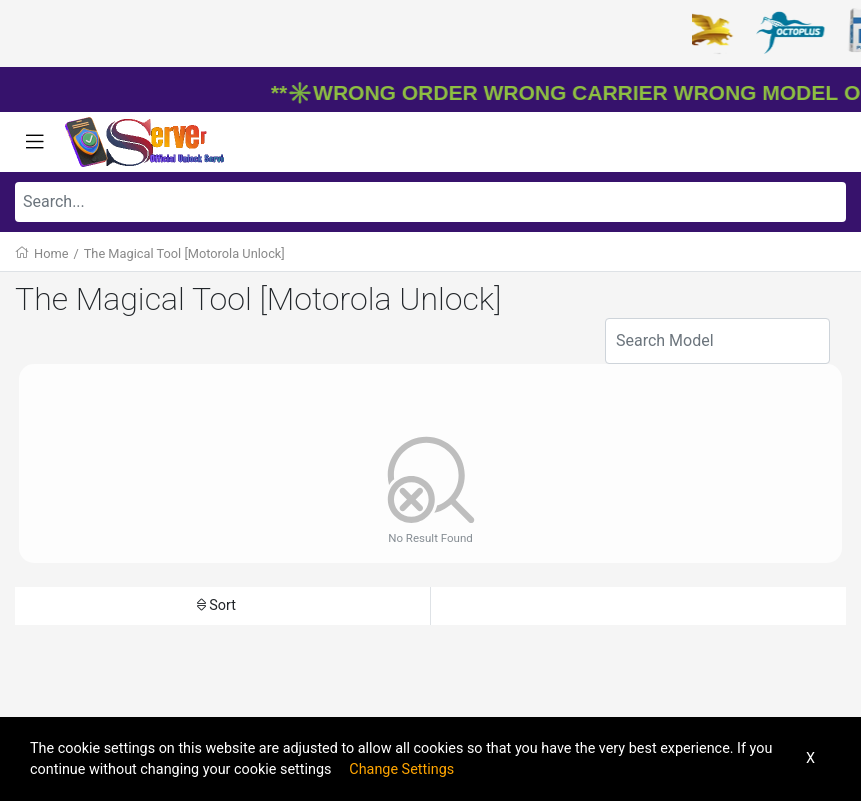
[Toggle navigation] (35, 142)
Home (51, 253)
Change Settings (401, 769)
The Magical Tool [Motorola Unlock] (184, 253)
